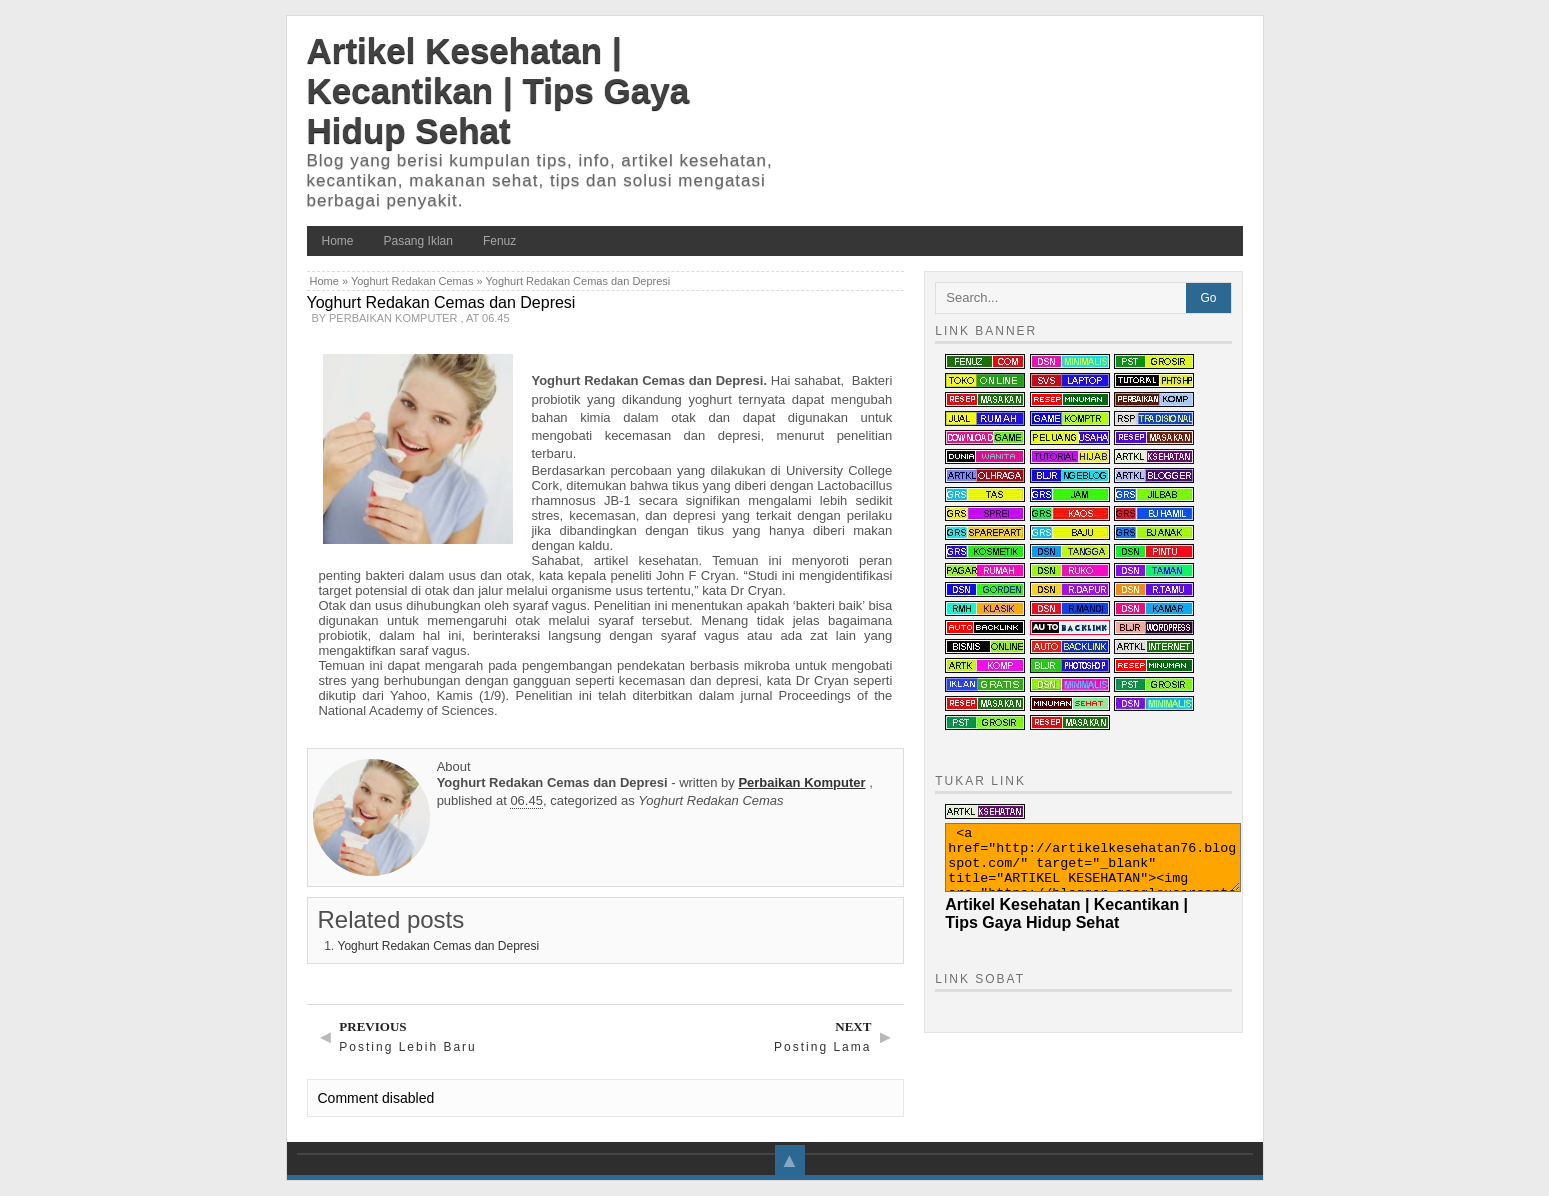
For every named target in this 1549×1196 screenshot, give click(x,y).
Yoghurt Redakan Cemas (412, 281)
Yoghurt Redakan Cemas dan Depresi (439, 946)
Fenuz (499, 241)
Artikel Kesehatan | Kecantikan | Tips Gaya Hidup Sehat (498, 90)
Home (338, 241)
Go (1208, 298)
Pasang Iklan (418, 241)
